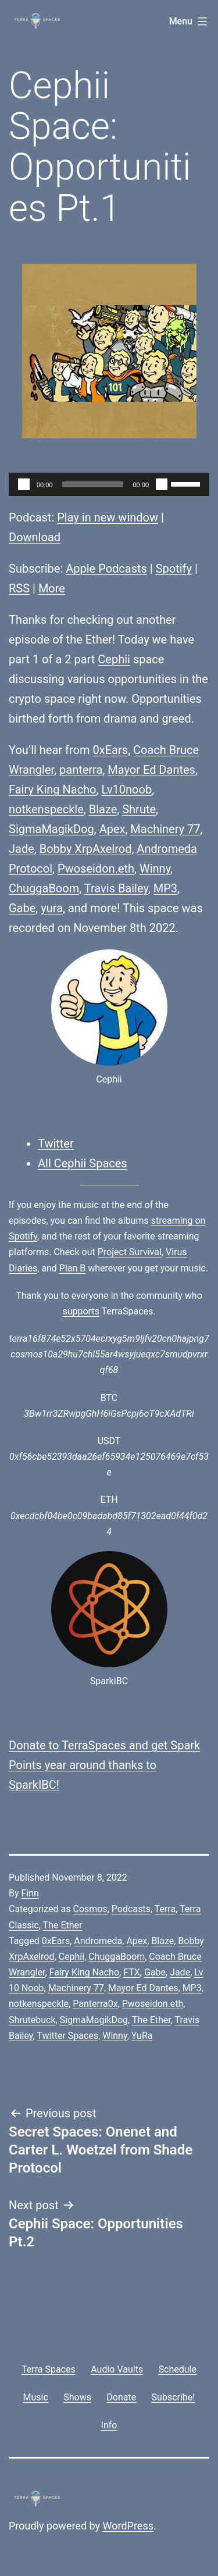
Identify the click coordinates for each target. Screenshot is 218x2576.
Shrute (139, 809)
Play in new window (107, 517)
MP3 (165, 888)
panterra (80, 770)
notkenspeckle (46, 809)
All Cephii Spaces (82, 1163)
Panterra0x (95, 2003)
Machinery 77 (165, 829)
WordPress (128, 2526)
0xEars (110, 750)
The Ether (63, 1925)
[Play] (24, 484)
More (51, 588)
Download (34, 537)
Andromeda (98, 1940)
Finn (30, 1893)
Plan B (72, 1268)
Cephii (114, 659)
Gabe (22, 908)
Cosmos (90, 1908)
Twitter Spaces (67, 2035)
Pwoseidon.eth (96, 869)
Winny (155, 869)
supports (80, 1311)
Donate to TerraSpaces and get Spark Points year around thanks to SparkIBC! (104, 1765)
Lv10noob (126, 789)
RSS (19, 588)
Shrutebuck (32, 2019)
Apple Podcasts (106, 569)
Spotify (174, 569)
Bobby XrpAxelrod (86, 849)
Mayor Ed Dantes (151, 770)
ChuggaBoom (44, 888)
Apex (112, 829)
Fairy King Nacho (53, 789)
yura (52, 908)
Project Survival (130, 1251)
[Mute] (161, 484)
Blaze (103, 809)
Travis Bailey (116, 888)
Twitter (56, 1144)
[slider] (93, 484)
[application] (109, 484)
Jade (21, 849)
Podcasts (131, 1908)
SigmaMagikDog (51, 829)
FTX (131, 1972)
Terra (165, 1908)
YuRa (142, 2035)
